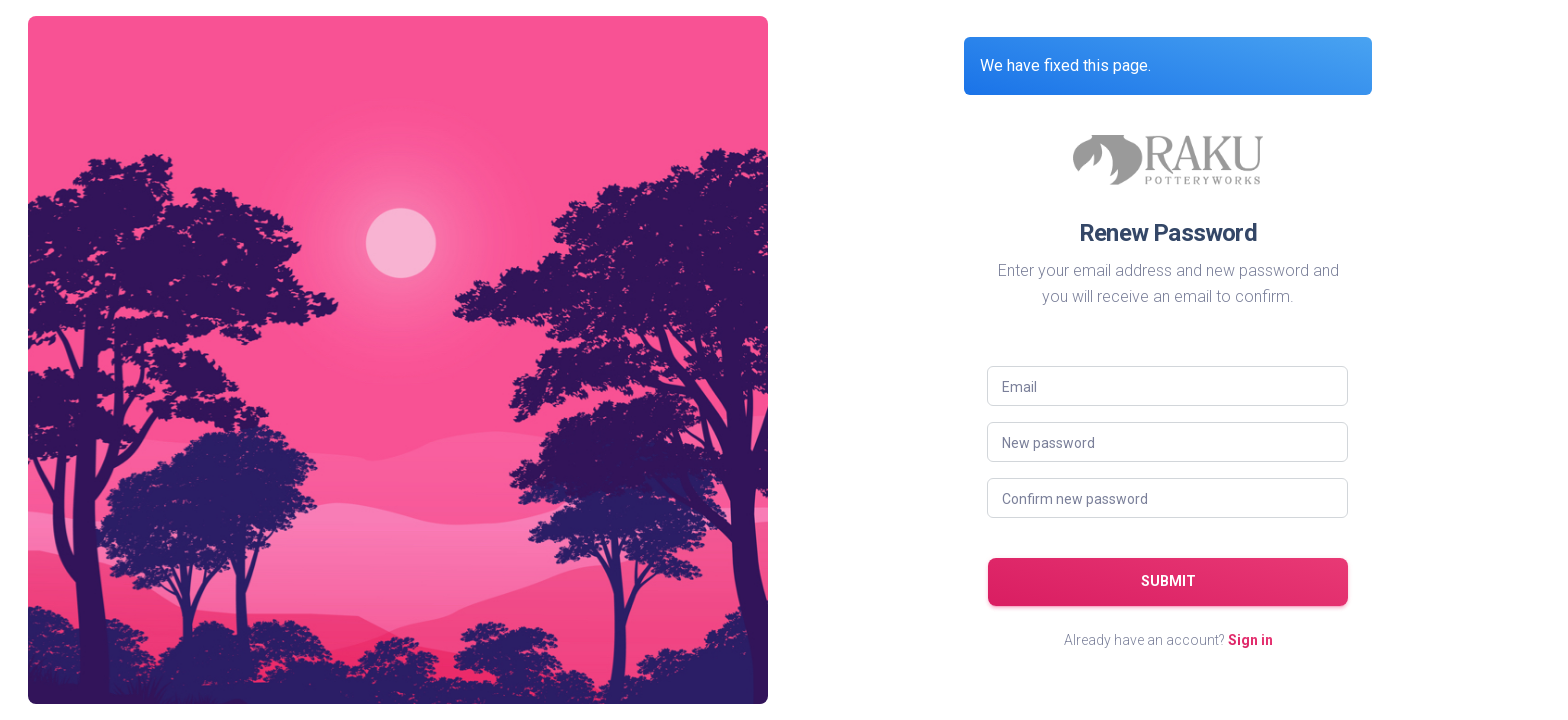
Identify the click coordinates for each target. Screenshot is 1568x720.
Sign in (1250, 640)
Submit (1168, 581)
